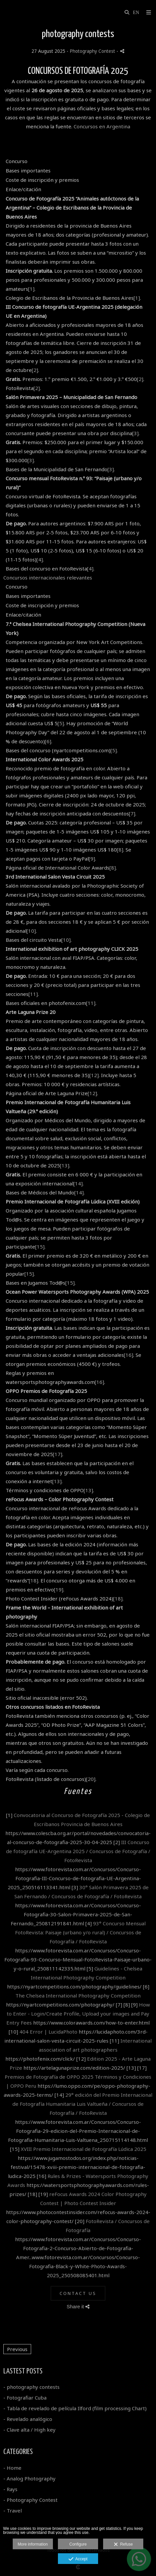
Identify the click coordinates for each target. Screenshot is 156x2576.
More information (33, 2544)
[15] (40, 1246)
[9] (92, 858)
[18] (33, 1580)
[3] (135, 433)
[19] (58, 1589)
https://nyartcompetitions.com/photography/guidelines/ (74, 1986)
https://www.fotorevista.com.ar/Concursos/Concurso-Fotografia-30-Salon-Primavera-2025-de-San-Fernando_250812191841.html (76, 1914)
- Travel (12, 2510)
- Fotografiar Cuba (25, 2397)
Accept (78, 2559)
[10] (31, 930)
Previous (17, 2349)
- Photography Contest (30, 2499)
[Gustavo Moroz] (4, 12)
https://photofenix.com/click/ (40, 2058)
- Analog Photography (29, 2478)
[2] (35, 370)
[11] (33, 994)
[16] (128, 1354)
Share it (78, 2306)
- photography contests (31, 2387)
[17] (57, 1454)
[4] (39, 559)
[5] (61, 723)
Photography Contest (92, 51)
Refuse (123, 2544)
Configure (78, 2544)
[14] (78, 1183)
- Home (12, 2467)
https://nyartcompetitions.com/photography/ (60, 2004)
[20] (90, 1779)
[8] (120, 849)
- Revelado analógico (27, 2419)
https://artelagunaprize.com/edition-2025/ (74, 2067)
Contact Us (78, 2293)
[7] (132, 813)
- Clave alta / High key (29, 2429)
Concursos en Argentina (102, 126)
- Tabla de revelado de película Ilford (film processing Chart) (75, 2408)
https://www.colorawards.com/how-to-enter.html (91, 2022)
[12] (94, 1075)
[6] (48, 741)
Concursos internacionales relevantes (47, 577)
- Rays (10, 2489)
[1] (31, 288)
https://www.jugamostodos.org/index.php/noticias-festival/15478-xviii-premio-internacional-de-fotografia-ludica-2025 (77, 2167)
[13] (64, 1165)
